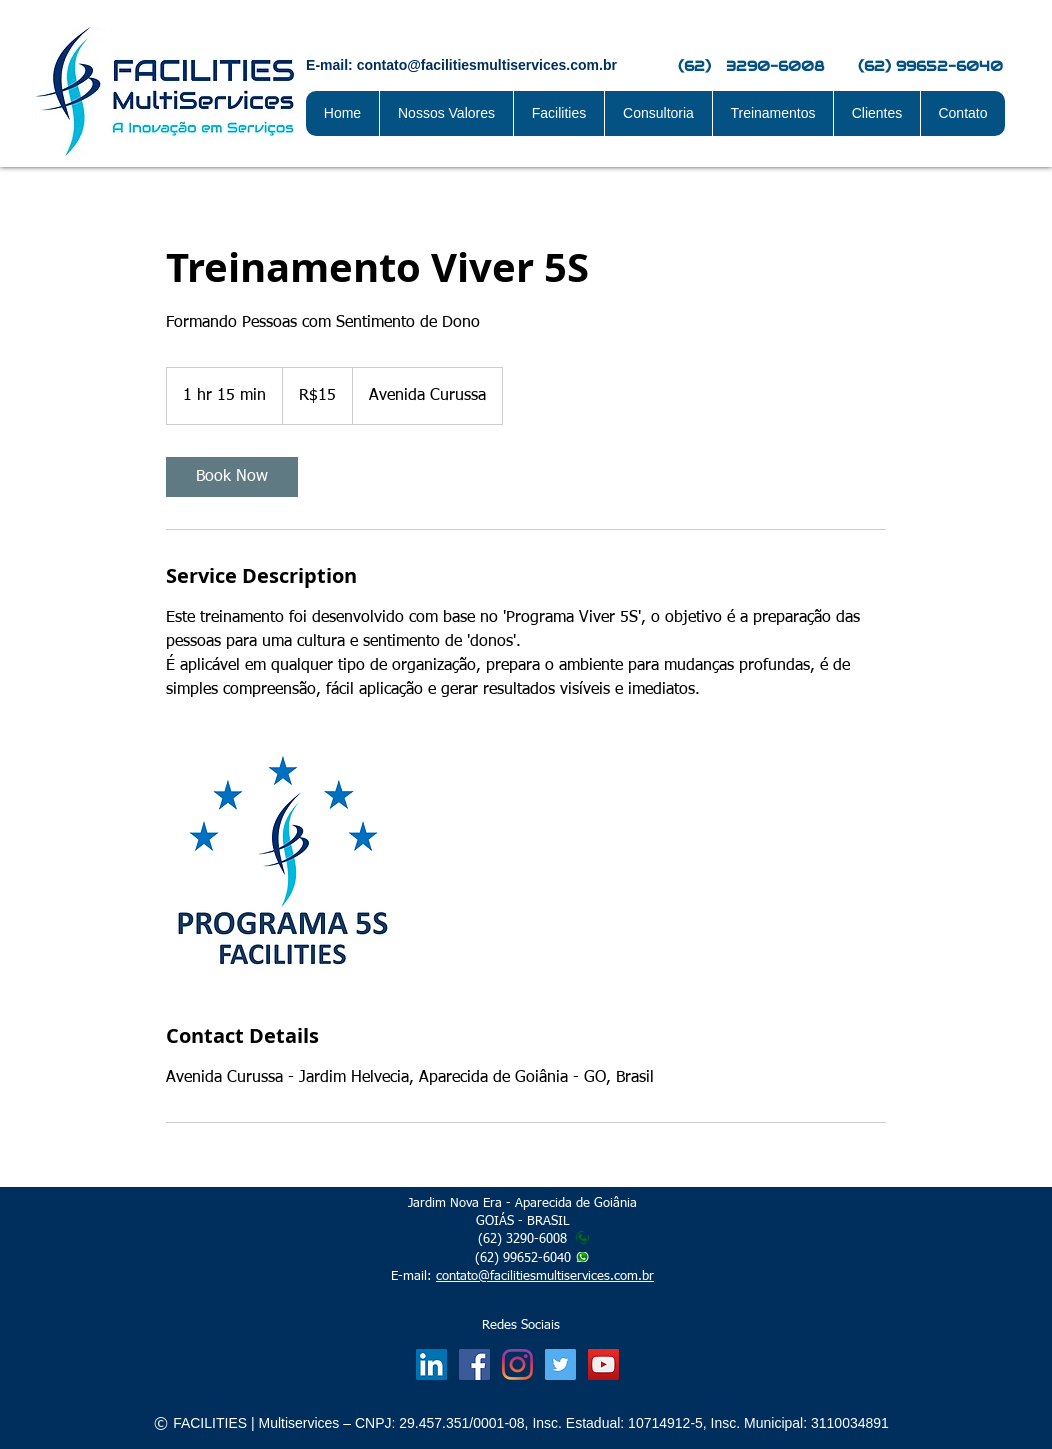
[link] (232, 477)
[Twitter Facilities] (560, 1364)
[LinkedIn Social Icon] (431, 1364)
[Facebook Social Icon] (474, 1364)
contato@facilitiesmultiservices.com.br (545, 1276)
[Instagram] (517, 1364)
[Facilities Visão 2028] (603, 1364)
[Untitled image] (282, 862)
